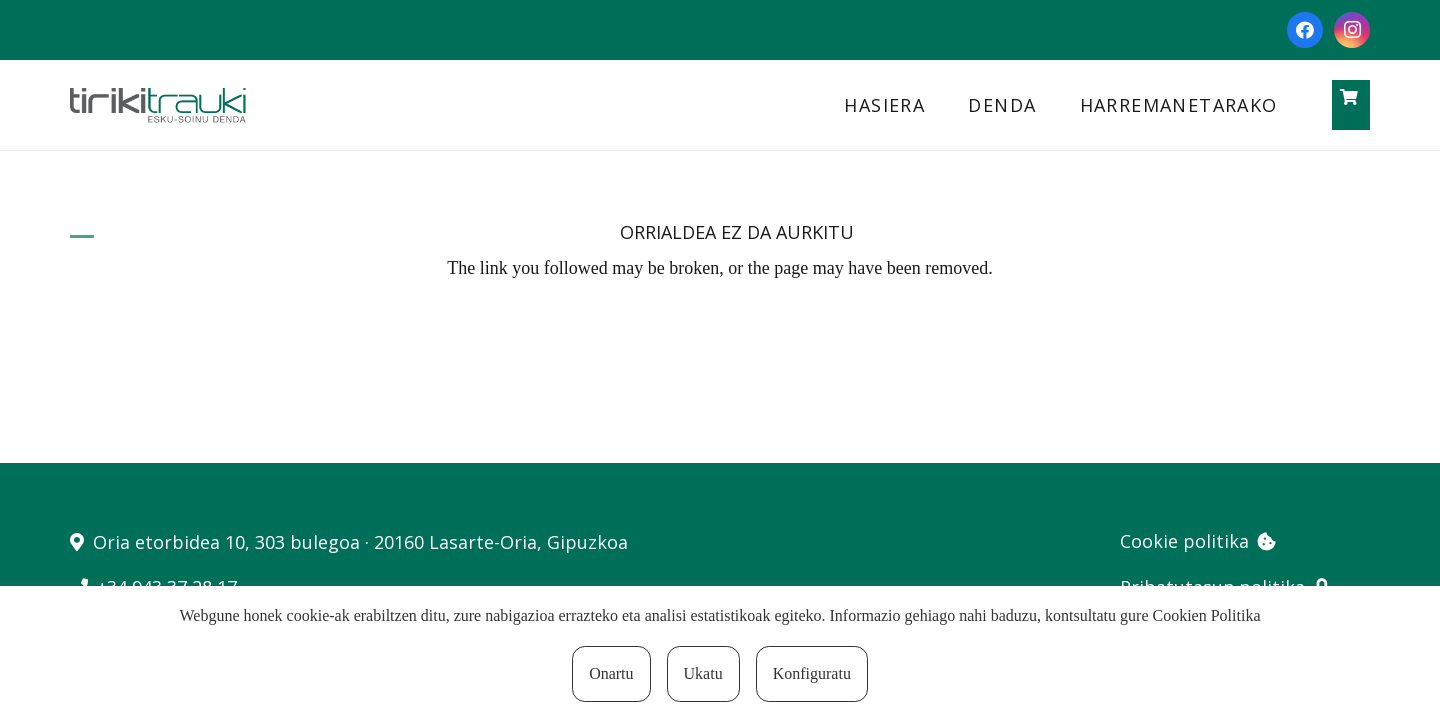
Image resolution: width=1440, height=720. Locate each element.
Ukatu (703, 673)
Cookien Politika (1207, 615)
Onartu (611, 673)
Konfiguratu (812, 673)
